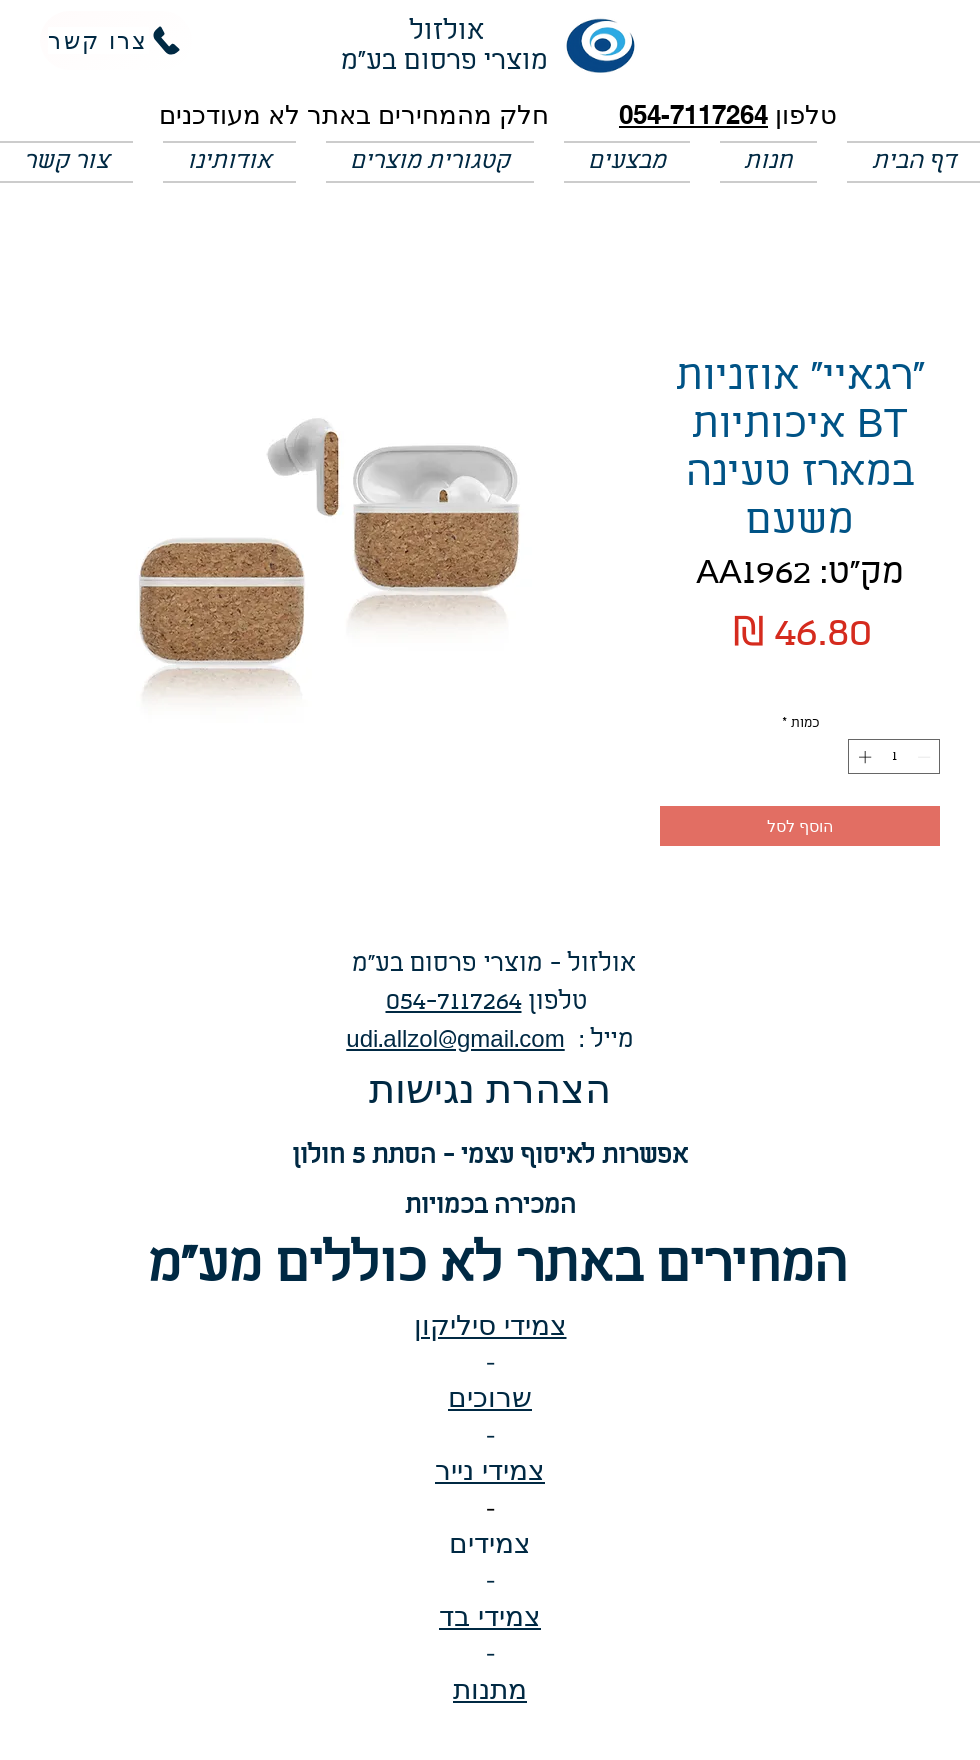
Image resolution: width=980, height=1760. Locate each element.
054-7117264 (693, 114)
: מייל (599, 1040)
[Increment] (863, 757)
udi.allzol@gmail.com (455, 1040)
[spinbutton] (894, 757)
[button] (627, 162)
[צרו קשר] (116, 40)
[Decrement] (926, 757)
